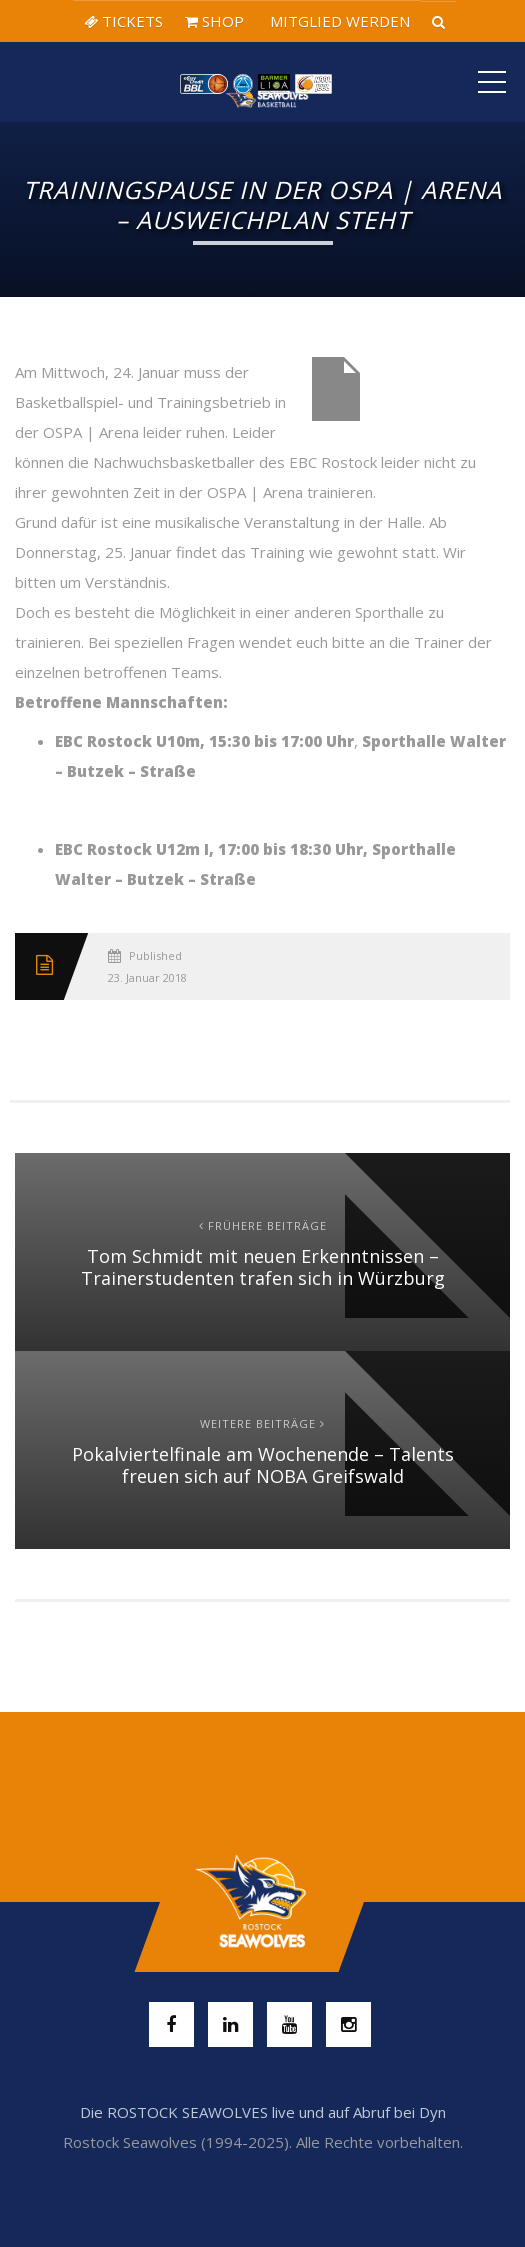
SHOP (214, 21)
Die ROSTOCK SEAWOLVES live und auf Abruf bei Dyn (263, 2112)
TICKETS (123, 21)
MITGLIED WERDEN (338, 21)
